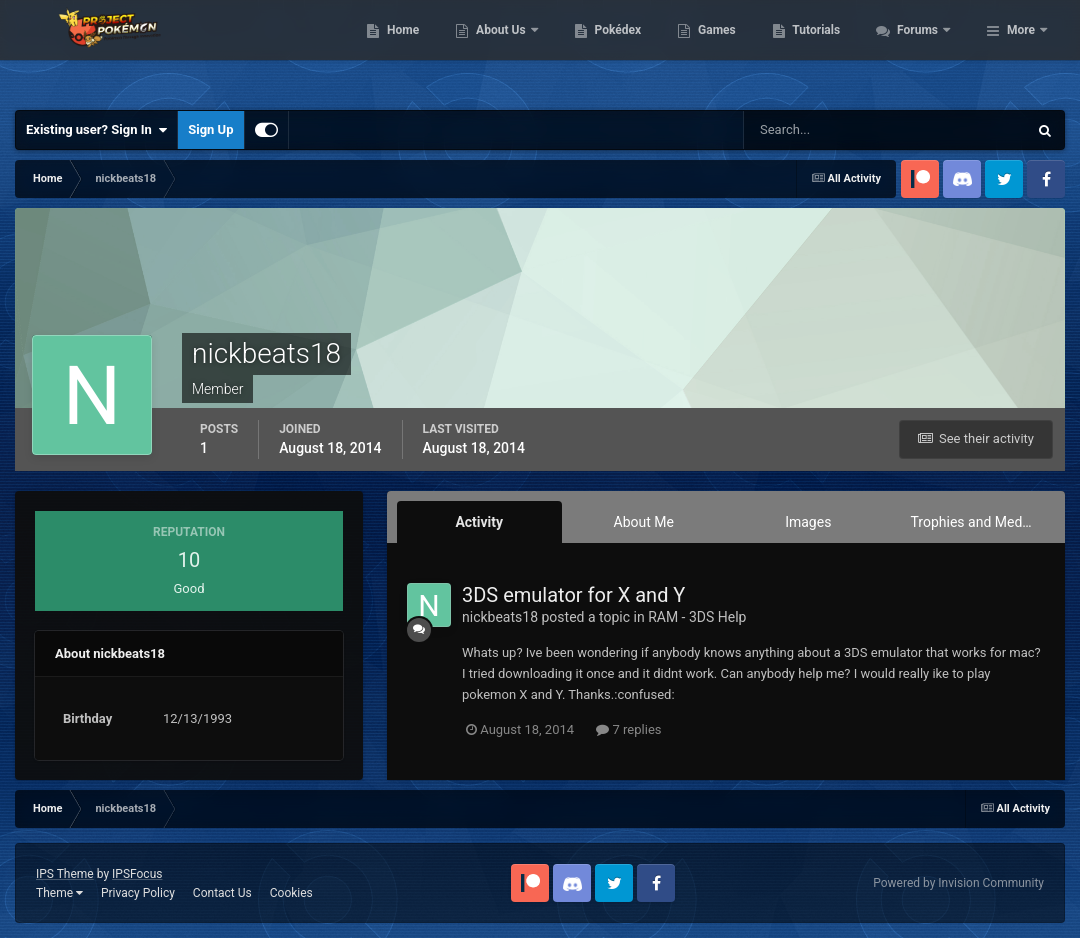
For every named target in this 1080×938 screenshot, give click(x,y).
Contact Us (222, 893)
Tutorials (925, 50)
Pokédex (726, 50)
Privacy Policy (138, 893)
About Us (610, 50)
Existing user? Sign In (96, 130)
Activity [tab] (479, 522)
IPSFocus (137, 874)
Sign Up (210, 129)
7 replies (628, 729)
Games (825, 50)
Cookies (291, 893)
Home (511, 50)
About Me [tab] (644, 522)
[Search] (824, 130)
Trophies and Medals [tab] (976, 522)
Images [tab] (808, 522)
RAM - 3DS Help (697, 617)
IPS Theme (65, 874)
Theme (59, 893)
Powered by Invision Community (958, 883)
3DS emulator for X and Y (573, 595)
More (1021, 50)
